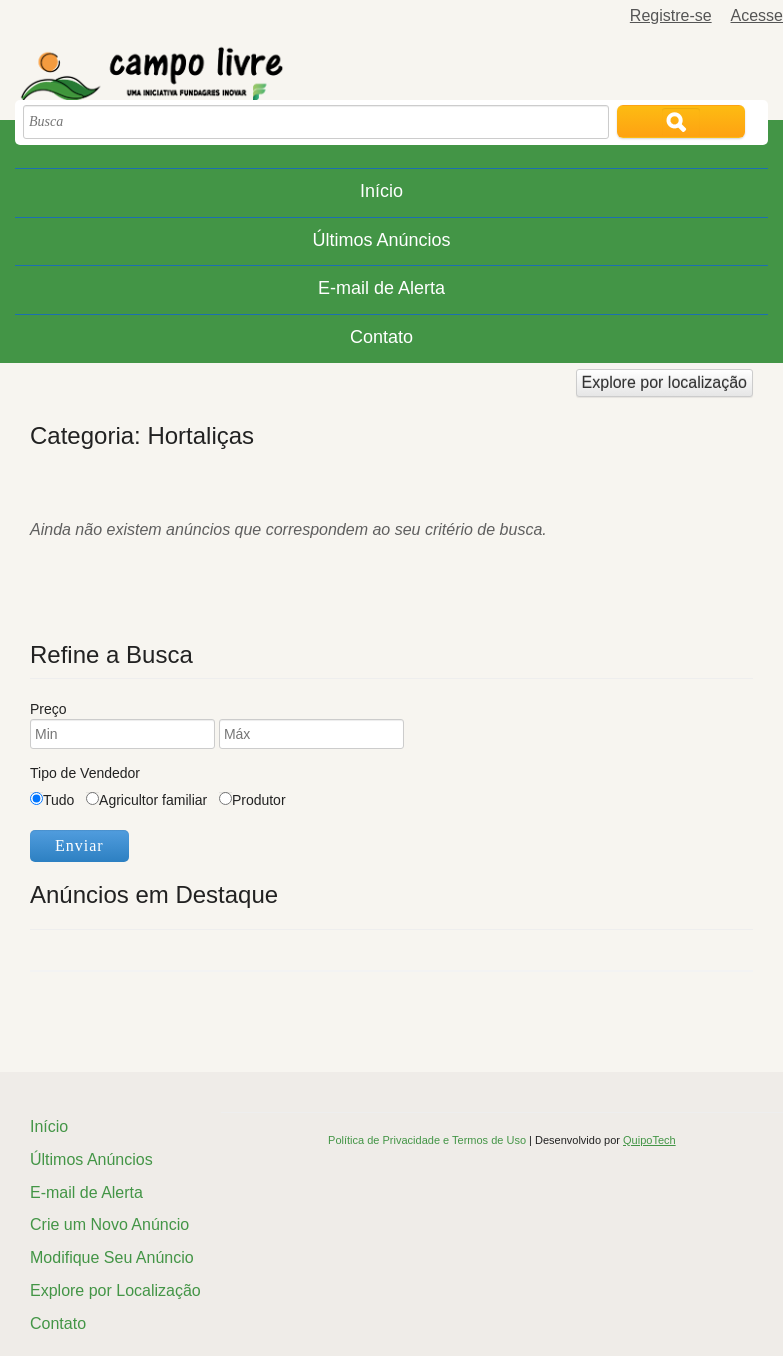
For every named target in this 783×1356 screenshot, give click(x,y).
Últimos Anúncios (381, 240)
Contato (381, 337)
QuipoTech (649, 1140)
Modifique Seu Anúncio (112, 1257)
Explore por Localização (115, 1290)
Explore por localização (664, 382)
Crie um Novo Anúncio (109, 1224)
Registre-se (671, 15)
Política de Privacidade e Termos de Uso (428, 1140)
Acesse (757, 15)
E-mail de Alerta (381, 288)
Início (381, 191)
